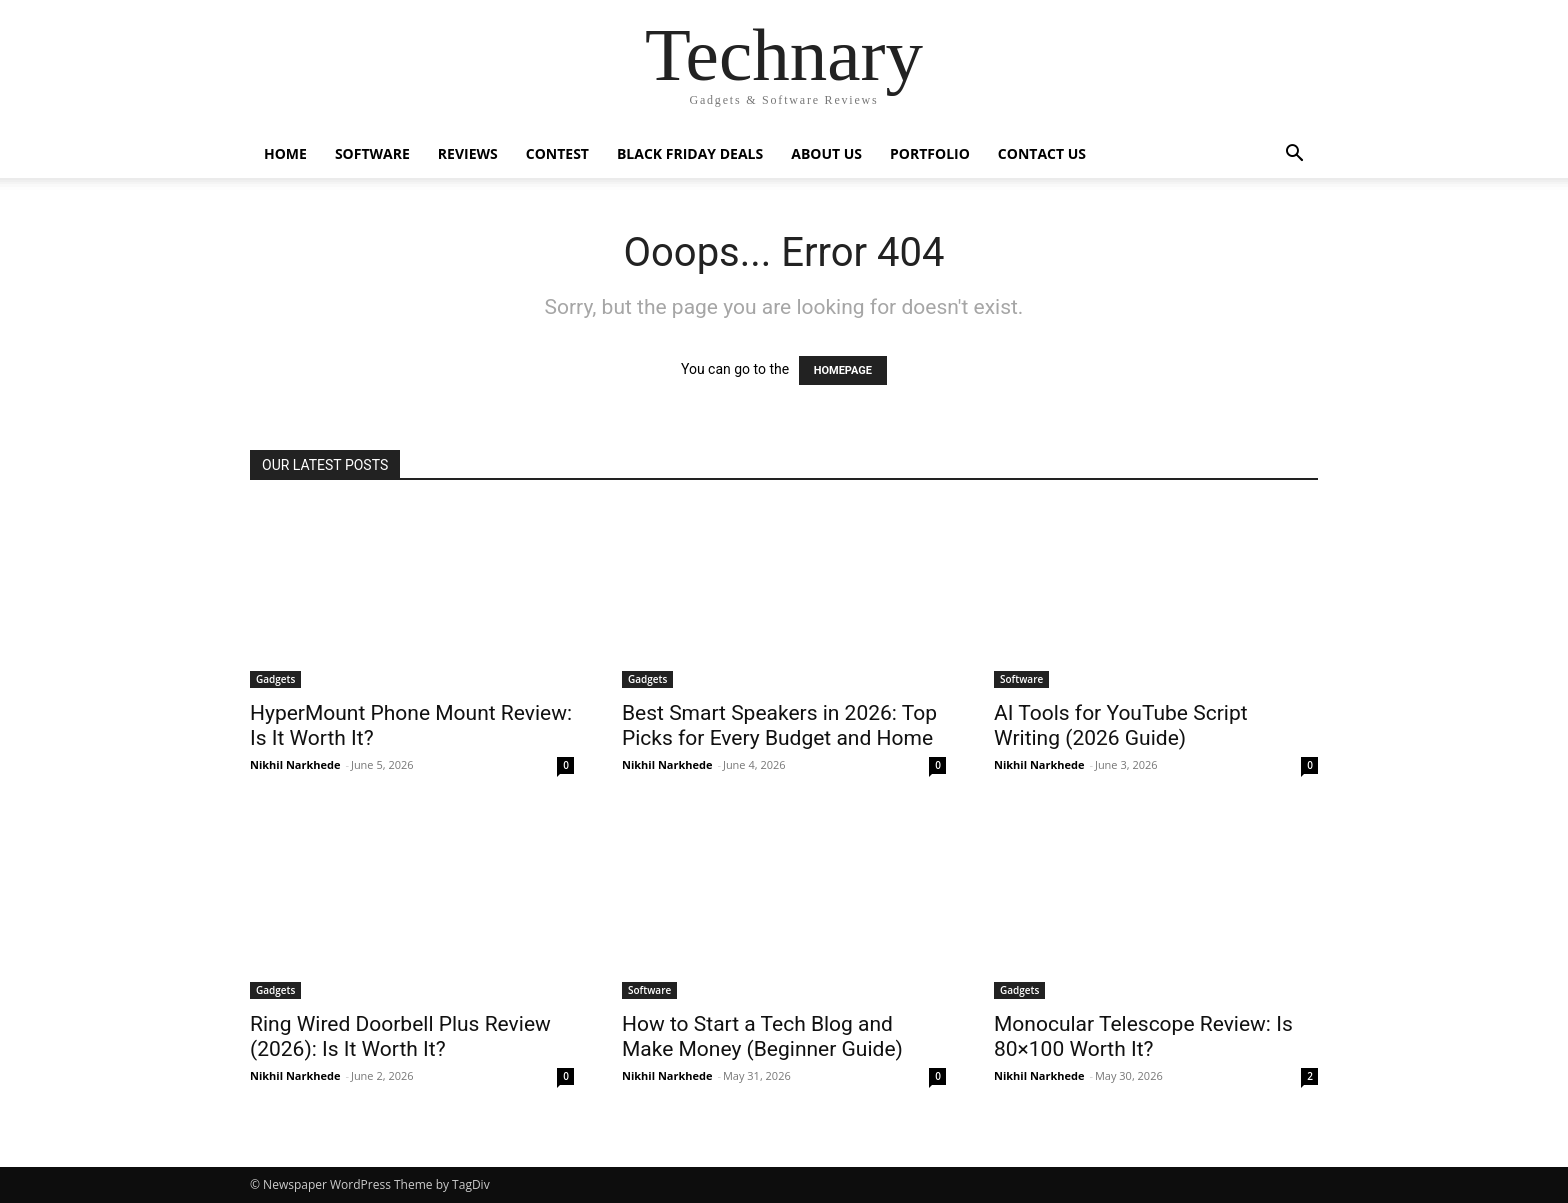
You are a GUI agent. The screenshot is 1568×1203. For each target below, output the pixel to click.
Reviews (468, 153)
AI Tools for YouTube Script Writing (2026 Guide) (1121, 725)
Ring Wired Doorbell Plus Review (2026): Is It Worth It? (400, 1036)
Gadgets (275, 679)
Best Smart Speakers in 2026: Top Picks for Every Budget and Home (779, 725)
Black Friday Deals (690, 153)
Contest (557, 153)
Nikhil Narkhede (295, 764)
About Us (826, 153)
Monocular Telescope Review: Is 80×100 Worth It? (1143, 1036)
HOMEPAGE (843, 370)
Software (372, 153)
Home (285, 153)
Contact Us (1042, 153)
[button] (1294, 155)
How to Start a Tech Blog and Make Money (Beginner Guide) (762, 1036)
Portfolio (930, 153)
